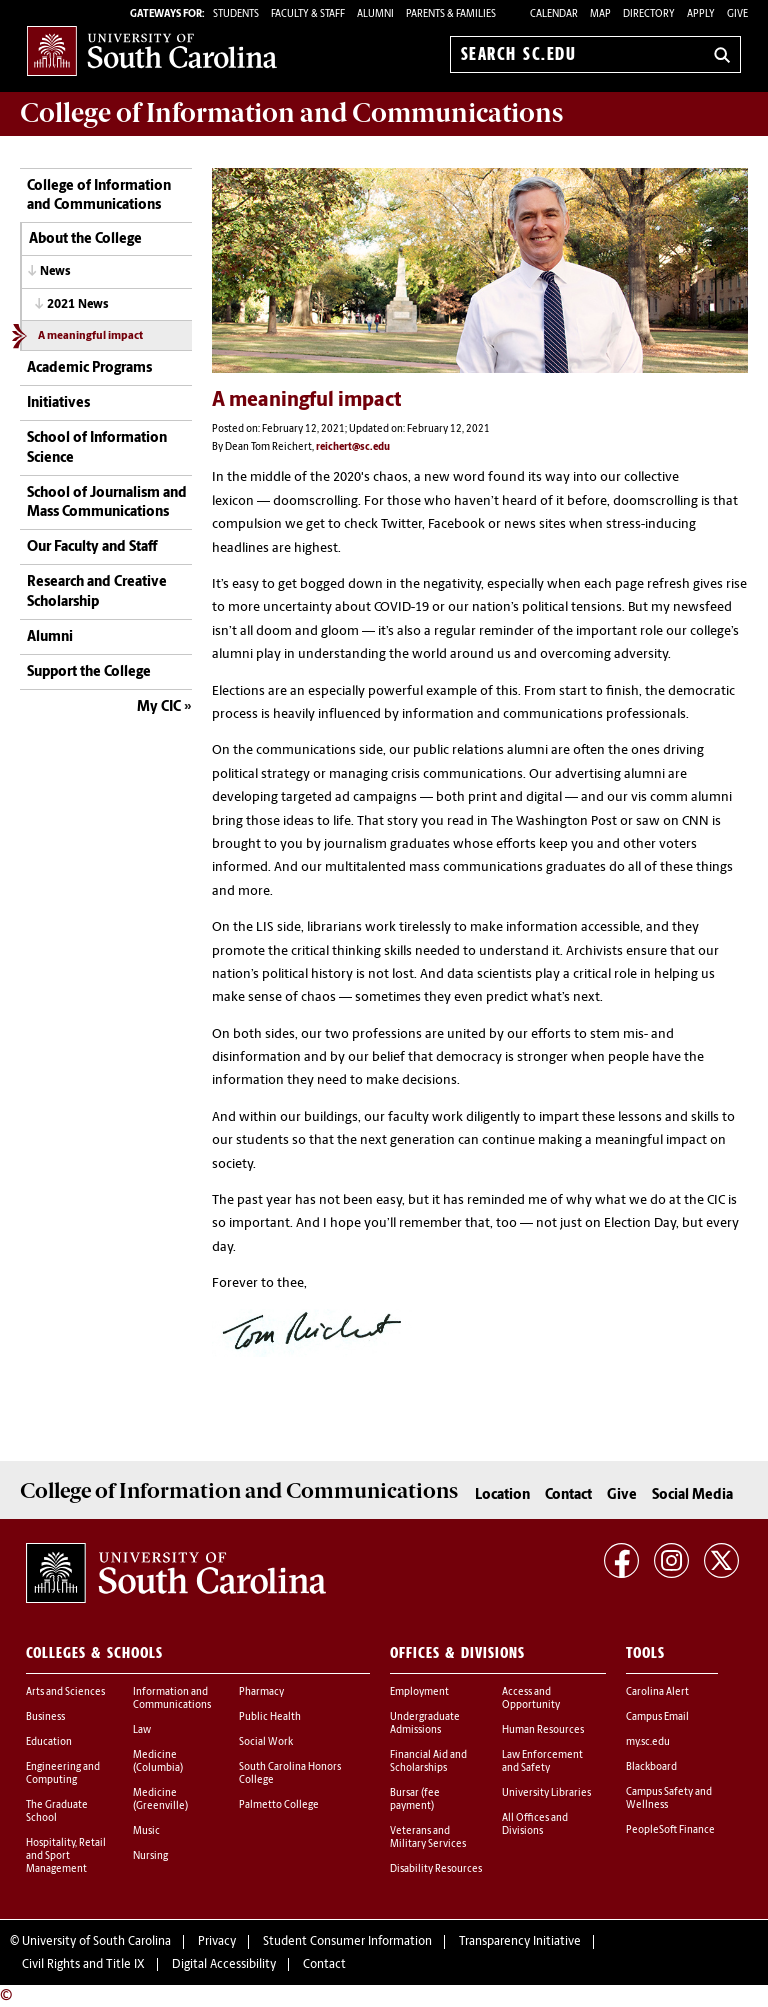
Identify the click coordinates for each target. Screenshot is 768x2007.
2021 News (78, 305)
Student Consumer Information (347, 1942)
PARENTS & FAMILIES (451, 14)
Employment (419, 1692)
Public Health (270, 1717)
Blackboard (651, 1767)
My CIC (159, 707)
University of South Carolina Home (152, 50)
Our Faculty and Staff (92, 547)
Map (600, 14)
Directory (649, 14)
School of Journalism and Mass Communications (107, 503)
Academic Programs (89, 368)
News (55, 272)
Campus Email (657, 1717)
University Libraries (546, 1793)
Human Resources (543, 1730)
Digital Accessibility (224, 1965)
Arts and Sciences (65, 1692)
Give (737, 14)
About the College (85, 239)
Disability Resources (436, 1869)
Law (142, 1730)
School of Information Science (97, 448)
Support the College (89, 672)
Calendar (554, 14)
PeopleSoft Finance (670, 1830)
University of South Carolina (96, 1942)
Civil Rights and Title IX (83, 1965)
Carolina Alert (657, 1692)
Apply (701, 14)
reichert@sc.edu (353, 447)
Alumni (50, 637)
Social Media (692, 1495)
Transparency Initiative (520, 1942)
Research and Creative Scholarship (97, 592)
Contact (568, 1495)
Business (45, 1717)
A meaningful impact (90, 336)
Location (502, 1495)
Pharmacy (261, 1692)
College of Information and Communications (99, 196)
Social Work (266, 1742)
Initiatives (58, 403)
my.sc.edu (648, 1742)
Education (49, 1742)
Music (146, 1831)
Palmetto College (279, 1805)
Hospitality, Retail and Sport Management (66, 1856)
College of (291, 113)
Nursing (150, 1856)
